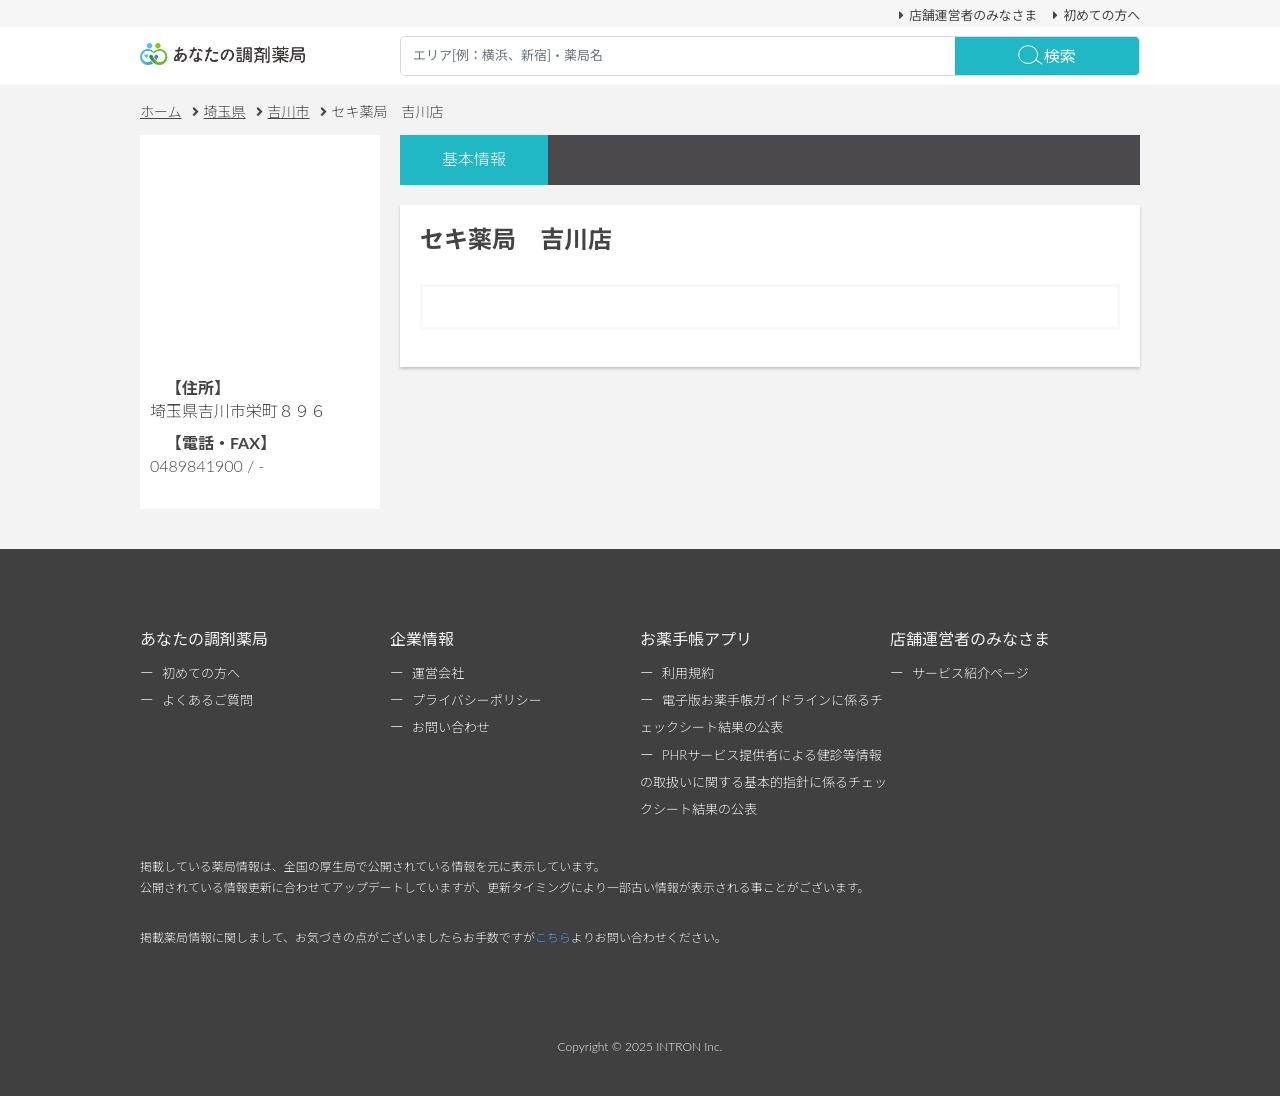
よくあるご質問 (207, 700)
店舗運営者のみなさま (965, 15)
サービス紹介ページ (970, 673)
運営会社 (438, 673)
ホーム (161, 111)
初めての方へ (1093, 15)
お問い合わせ (451, 727)
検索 (1047, 55)
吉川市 (289, 111)
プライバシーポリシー (477, 700)
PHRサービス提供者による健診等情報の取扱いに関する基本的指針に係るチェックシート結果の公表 (763, 782)
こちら (553, 937)
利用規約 (688, 673)
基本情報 (474, 158)
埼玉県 (225, 111)
